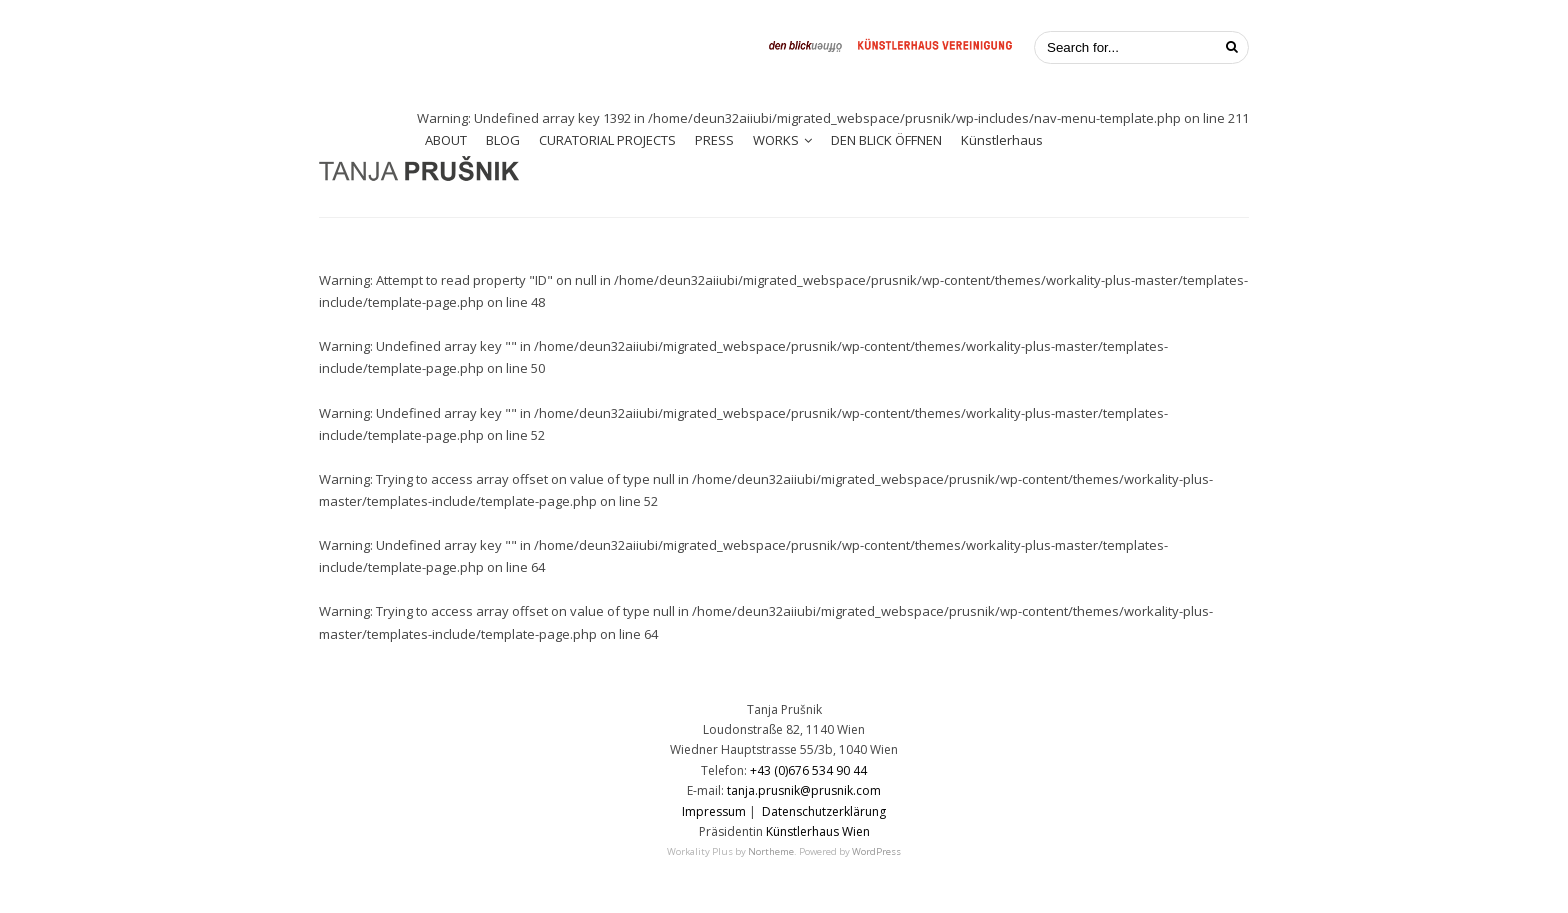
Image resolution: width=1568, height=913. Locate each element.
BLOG (503, 140)
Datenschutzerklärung (824, 811)
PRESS (714, 140)
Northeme (771, 851)
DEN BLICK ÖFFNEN (886, 140)
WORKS (776, 140)
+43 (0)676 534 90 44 (808, 770)
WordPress (876, 851)
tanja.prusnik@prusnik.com (804, 790)
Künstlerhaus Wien (818, 831)
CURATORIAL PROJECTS (607, 140)
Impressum (714, 811)
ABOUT (446, 140)
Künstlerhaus (1002, 140)
